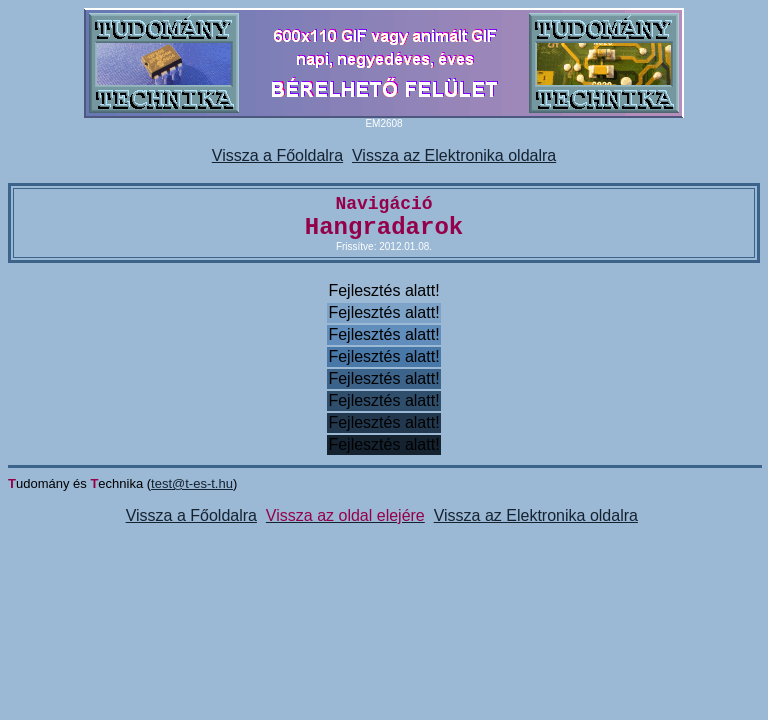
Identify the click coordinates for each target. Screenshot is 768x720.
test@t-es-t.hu (192, 483)
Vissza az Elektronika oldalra (454, 155)
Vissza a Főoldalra (277, 155)
